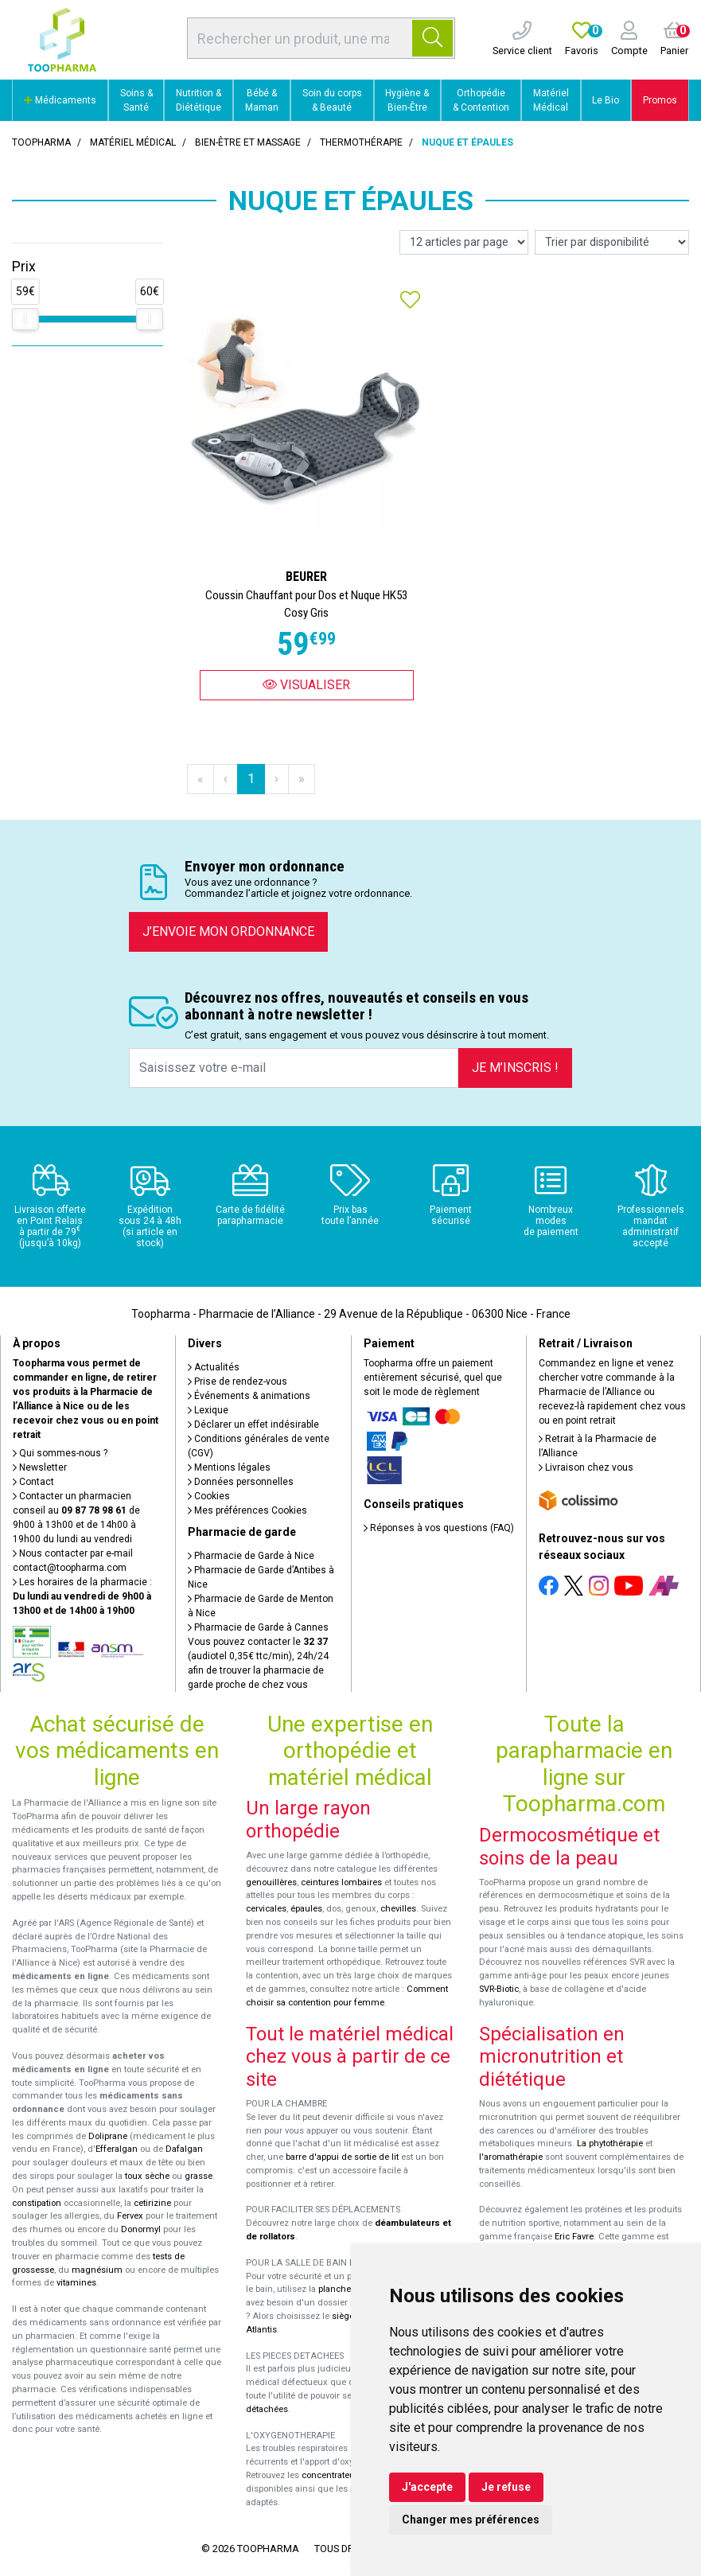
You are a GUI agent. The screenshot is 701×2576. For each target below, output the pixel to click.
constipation (36, 2203)
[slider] (25, 319)
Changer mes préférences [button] (470, 2519)
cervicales (266, 1909)
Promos (660, 100)
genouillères (271, 1882)
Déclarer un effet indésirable (253, 1424)
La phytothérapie (610, 2143)
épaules (306, 1909)
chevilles (398, 1909)
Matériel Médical (551, 100)
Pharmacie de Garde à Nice (251, 1555)
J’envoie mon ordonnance (228, 931)
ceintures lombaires (341, 1882)
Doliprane (107, 2136)
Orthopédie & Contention (481, 100)
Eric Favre (574, 2236)
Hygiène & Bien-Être (407, 100)
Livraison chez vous (586, 1467)
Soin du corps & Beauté (332, 100)
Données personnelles (241, 1481)
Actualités (214, 1367)
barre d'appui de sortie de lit (342, 2157)
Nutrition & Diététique (198, 100)
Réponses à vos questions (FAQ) (439, 1528)
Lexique (208, 1410)
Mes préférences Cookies (247, 1510)
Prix (24, 267)
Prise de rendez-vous (237, 1381)
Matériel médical (133, 142)
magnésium (97, 2270)
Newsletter (40, 1467)
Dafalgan (184, 2149)
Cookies (209, 1496)
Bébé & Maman (261, 100)
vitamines (76, 2283)
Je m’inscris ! (515, 1067)
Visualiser (306, 684)
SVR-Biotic (499, 1989)
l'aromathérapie (511, 2157)
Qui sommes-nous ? (60, 1453)
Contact (33, 1481)
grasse (198, 2176)
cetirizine (152, 2203)
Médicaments (60, 100)
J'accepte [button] (427, 2487)
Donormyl (141, 2229)
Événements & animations (249, 1395)
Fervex (130, 2216)
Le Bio (605, 100)
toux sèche (147, 2176)
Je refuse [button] (506, 2487)
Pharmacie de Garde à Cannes (258, 1627)
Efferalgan (116, 2149)
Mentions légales (229, 1467)
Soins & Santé (136, 100)
